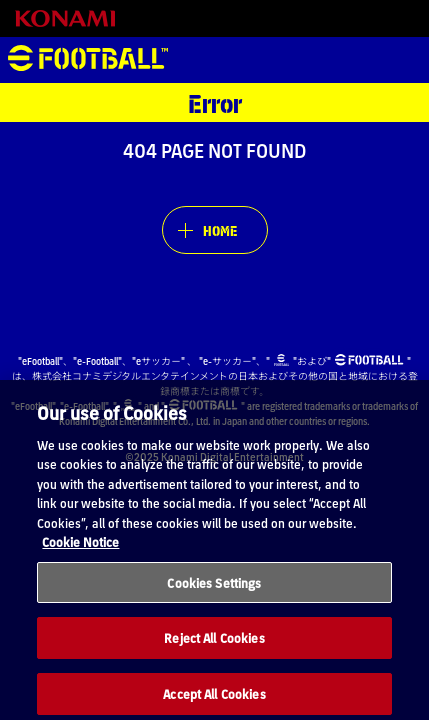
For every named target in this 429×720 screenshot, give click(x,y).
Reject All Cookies (214, 652)
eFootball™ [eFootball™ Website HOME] (88, 60)
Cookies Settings (214, 596)
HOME (220, 230)
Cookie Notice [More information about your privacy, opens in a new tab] (80, 555)
